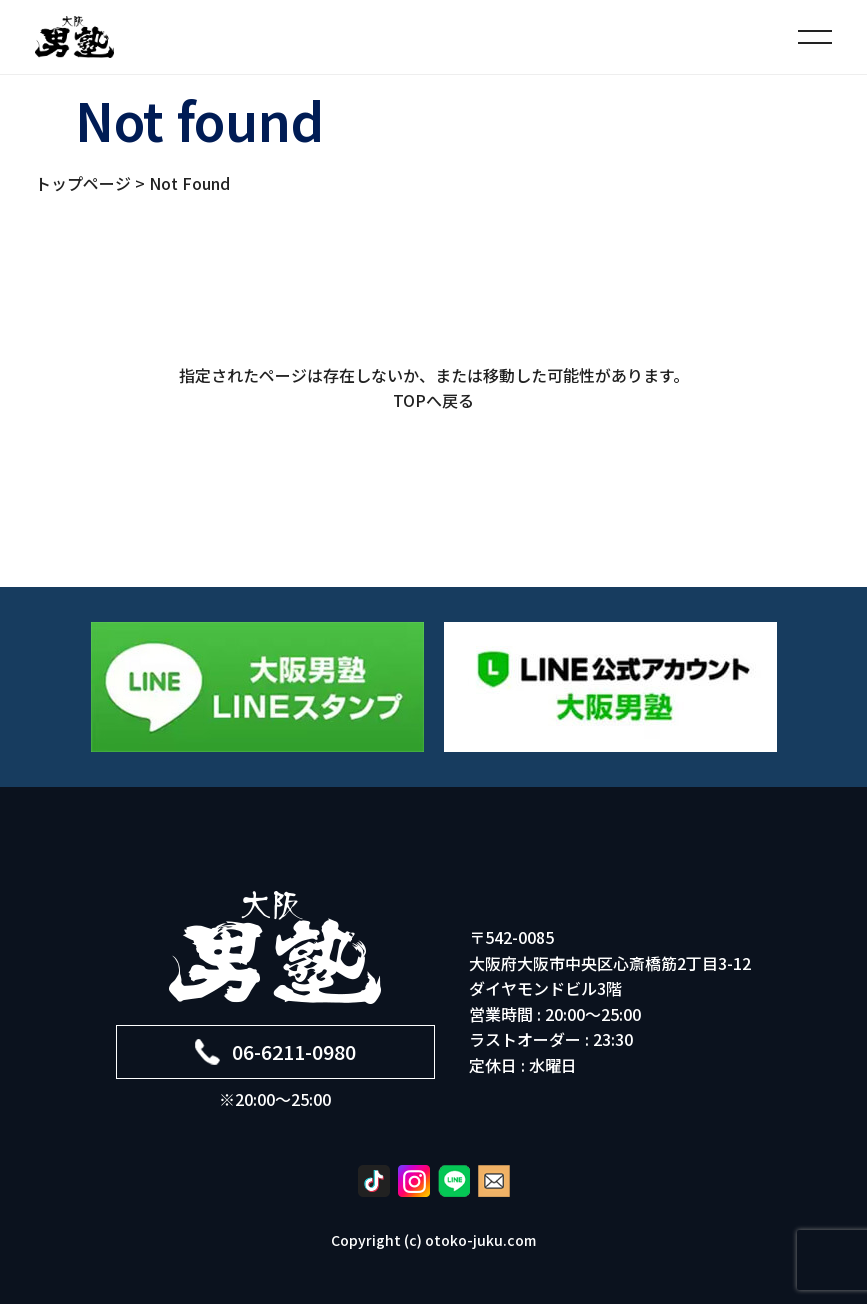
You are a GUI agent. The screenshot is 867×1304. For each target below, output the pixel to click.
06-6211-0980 (275, 1051)
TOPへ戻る (433, 400)
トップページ (83, 183)
